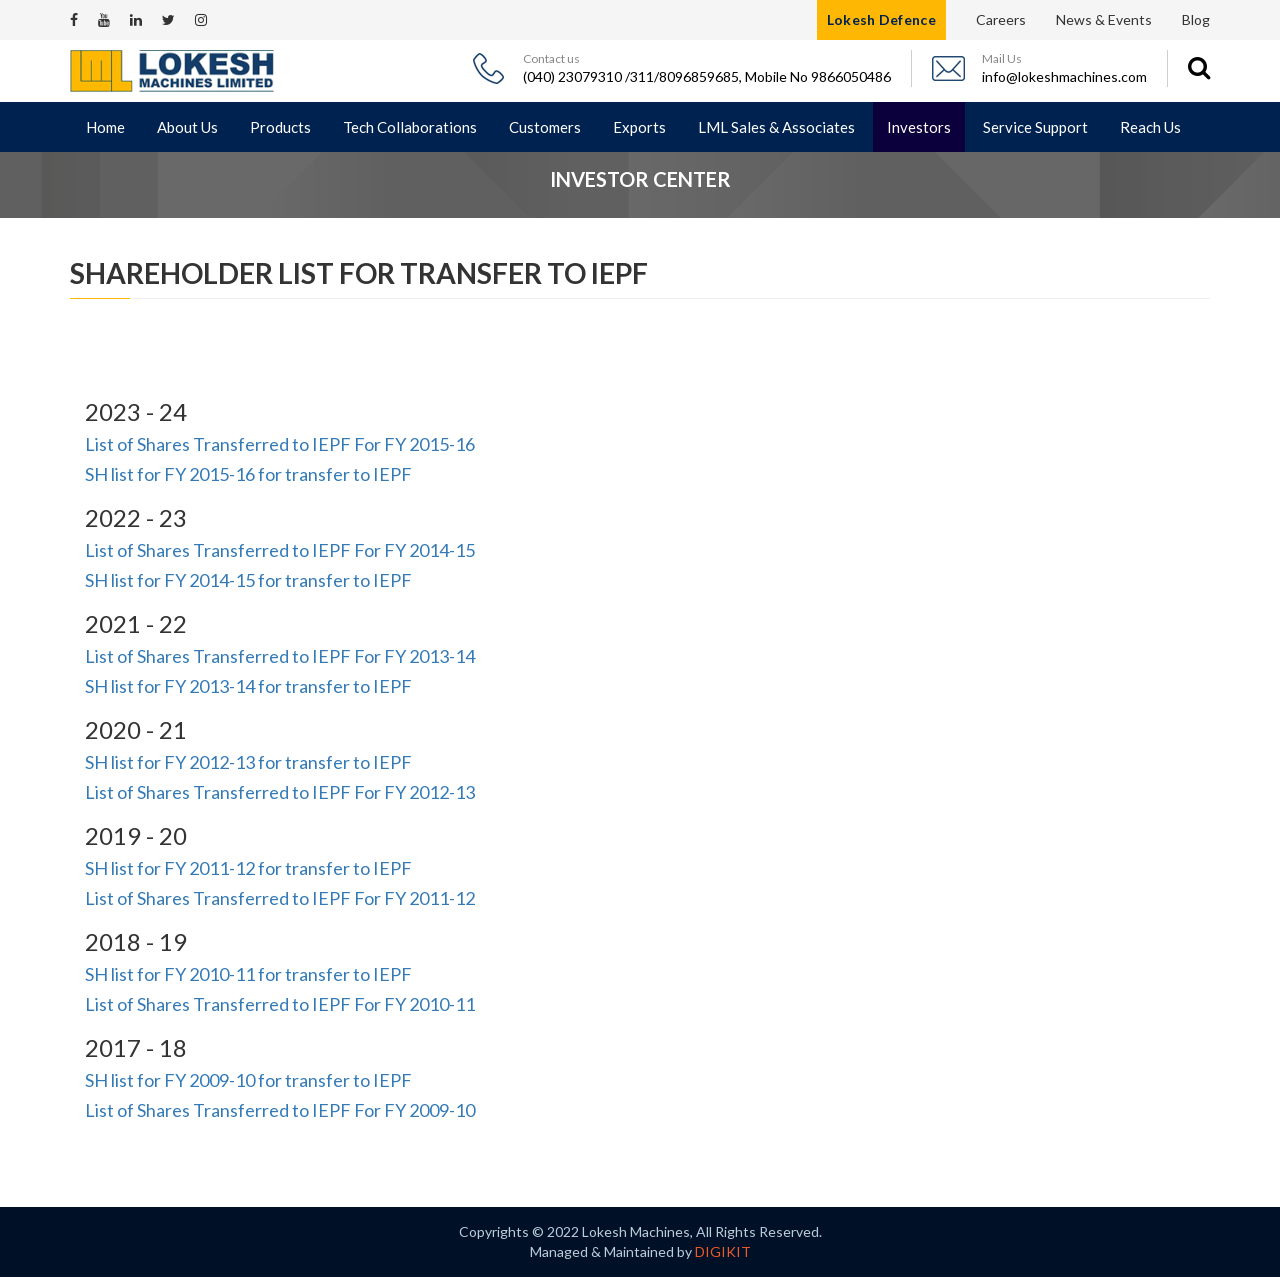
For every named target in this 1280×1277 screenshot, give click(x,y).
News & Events (1104, 19)
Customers (545, 127)
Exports (639, 127)
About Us (187, 127)
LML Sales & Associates (776, 127)
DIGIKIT (723, 1251)
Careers (1001, 19)
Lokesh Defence (881, 19)
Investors (919, 127)
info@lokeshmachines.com (1064, 76)
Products (280, 127)
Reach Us (1150, 127)
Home (105, 127)
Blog (1196, 19)
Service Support (1035, 127)
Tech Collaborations (410, 127)
